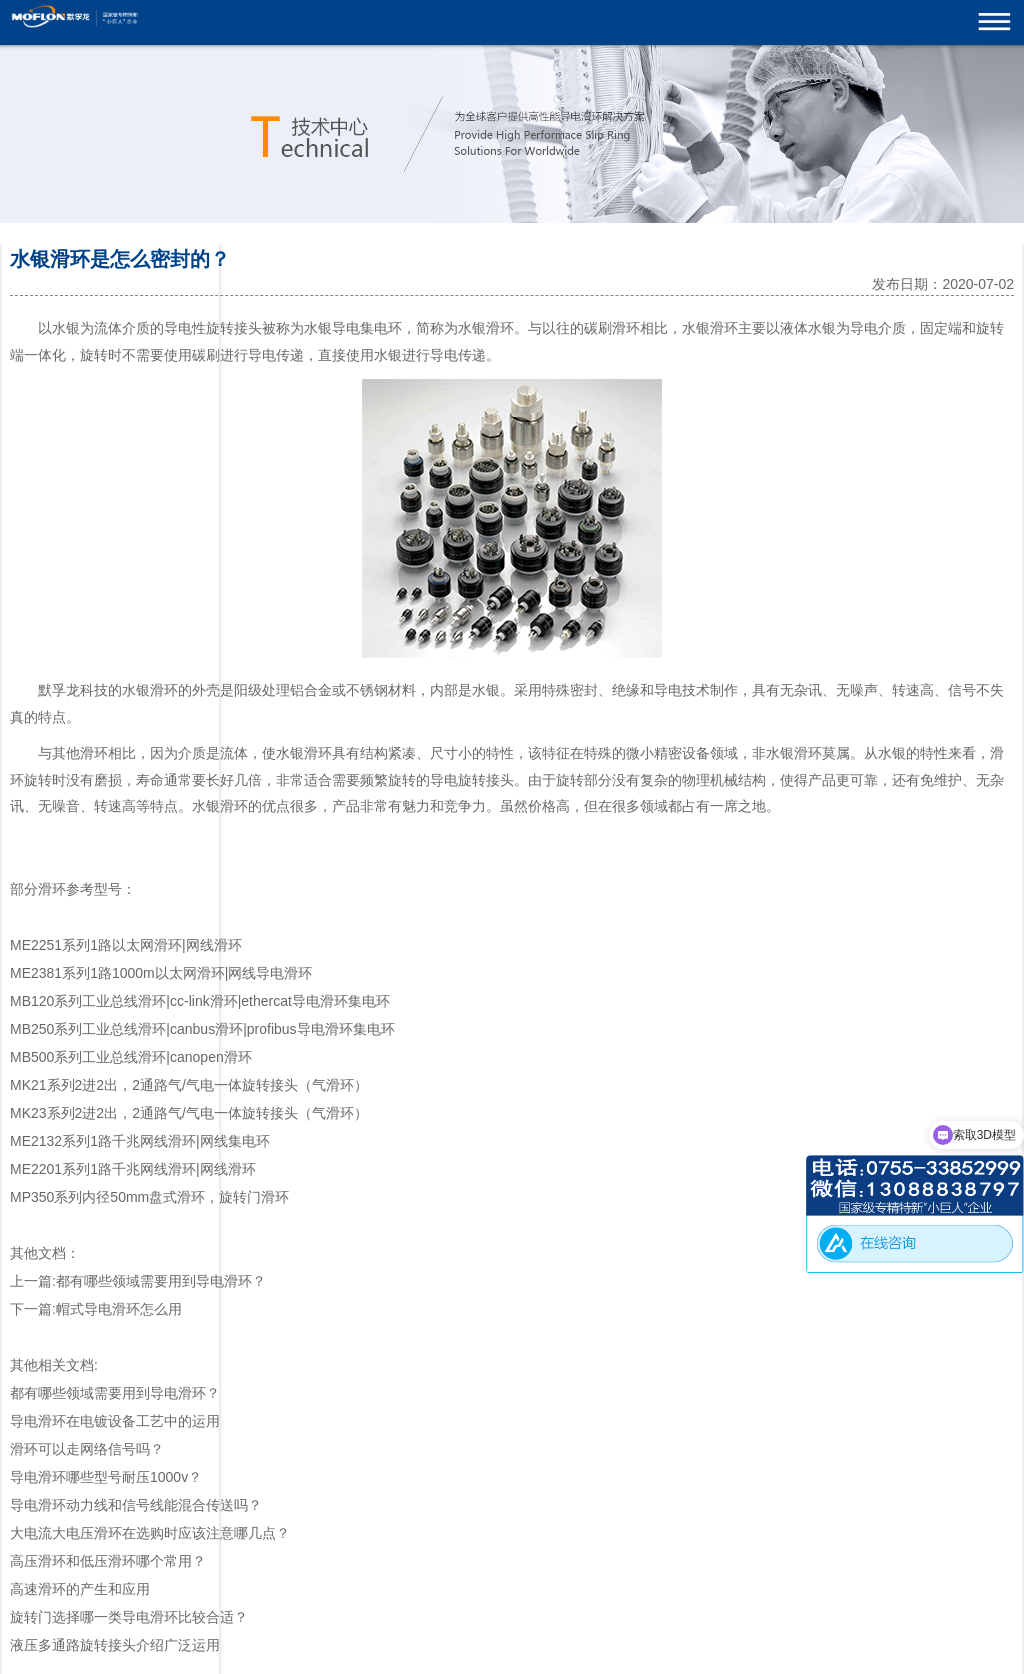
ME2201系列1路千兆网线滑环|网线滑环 (133, 1169)
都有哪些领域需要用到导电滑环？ (161, 1281)
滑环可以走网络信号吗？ (87, 1449)
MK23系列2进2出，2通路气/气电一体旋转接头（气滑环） (189, 1113)
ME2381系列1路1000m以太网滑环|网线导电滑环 (161, 973)
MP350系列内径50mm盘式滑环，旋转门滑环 (149, 1197)
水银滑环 (486, 328)
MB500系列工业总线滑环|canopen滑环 (131, 1057)
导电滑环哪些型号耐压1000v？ (106, 1477)
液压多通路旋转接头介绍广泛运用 (115, 1645)
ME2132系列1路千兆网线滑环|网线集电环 (140, 1141)
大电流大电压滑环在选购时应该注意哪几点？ (150, 1533)
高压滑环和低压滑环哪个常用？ (108, 1561)
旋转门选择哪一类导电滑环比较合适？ (129, 1617)
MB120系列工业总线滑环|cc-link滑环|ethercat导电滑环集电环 (200, 1001)
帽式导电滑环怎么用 (119, 1309)
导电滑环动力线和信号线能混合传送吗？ (136, 1505)
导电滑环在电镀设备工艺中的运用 (115, 1421)
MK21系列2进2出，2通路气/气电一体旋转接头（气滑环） (189, 1085)
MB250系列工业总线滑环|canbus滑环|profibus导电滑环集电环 (202, 1029)
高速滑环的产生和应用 (80, 1589)
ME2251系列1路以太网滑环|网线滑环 (126, 945)
